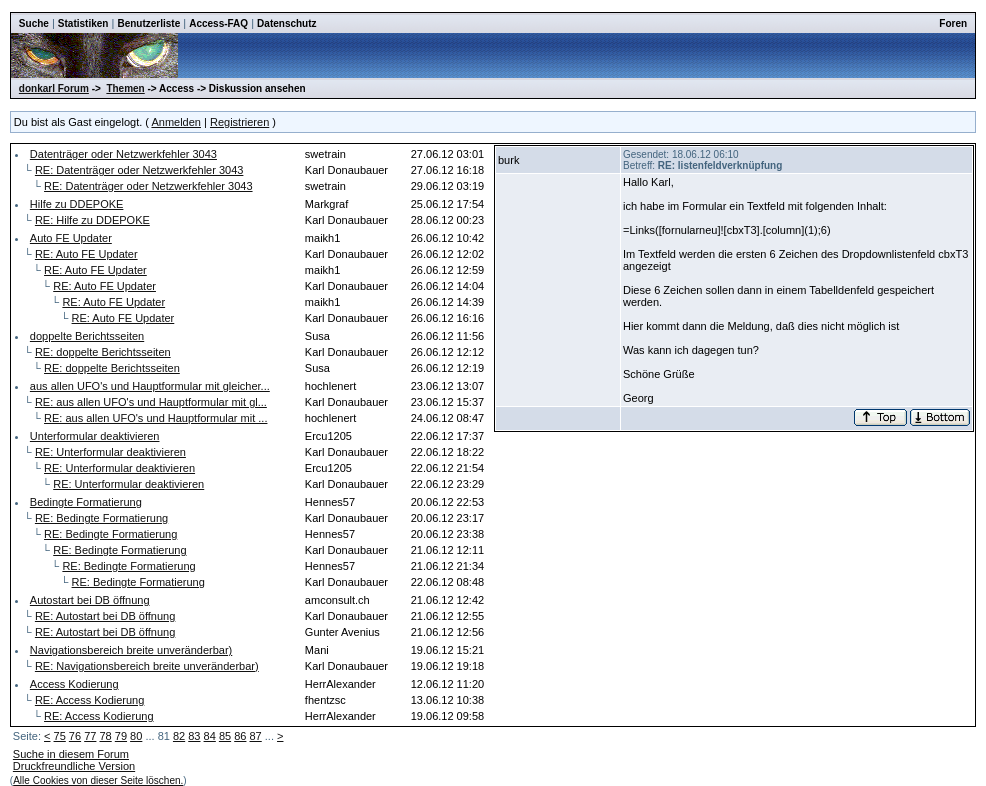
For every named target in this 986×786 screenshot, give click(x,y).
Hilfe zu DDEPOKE (77, 204)
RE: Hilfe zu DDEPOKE (92, 220)
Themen (125, 88)
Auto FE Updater (71, 238)
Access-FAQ (218, 23)
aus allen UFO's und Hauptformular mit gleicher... (150, 386)
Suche (34, 23)
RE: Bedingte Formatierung (101, 518)
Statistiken (83, 23)
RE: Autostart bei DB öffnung (105, 616)
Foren (953, 23)
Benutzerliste (148, 23)
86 (240, 736)
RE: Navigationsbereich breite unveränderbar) (147, 666)
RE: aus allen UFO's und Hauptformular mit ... (155, 418)
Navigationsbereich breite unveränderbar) (131, 650)
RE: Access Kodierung (89, 700)
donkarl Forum (54, 88)
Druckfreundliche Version (74, 766)
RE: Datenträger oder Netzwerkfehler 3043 (139, 170)
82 (179, 736)
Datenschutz (286, 23)
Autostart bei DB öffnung (90, 600)
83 (194, 736)
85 (225, 736)
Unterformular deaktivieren (95, 436)
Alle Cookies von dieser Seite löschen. (98, 780)
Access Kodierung (74, 684)
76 (75, 736)
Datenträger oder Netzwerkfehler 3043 (123, 154)
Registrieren (239, 122)
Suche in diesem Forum (71, 754)
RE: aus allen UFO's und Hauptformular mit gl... (151, 402)
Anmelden (176, 122)
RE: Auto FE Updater (86, 254)
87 (256, 736)
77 (90, 736)
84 (210, 736)
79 (121, 736)
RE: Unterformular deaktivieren (110, 452)
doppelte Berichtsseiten (87, 336)
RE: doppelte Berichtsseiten (103, 352)
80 (136, 736)
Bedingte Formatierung (86, 502)
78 (105, 736)
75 (60, 736)
